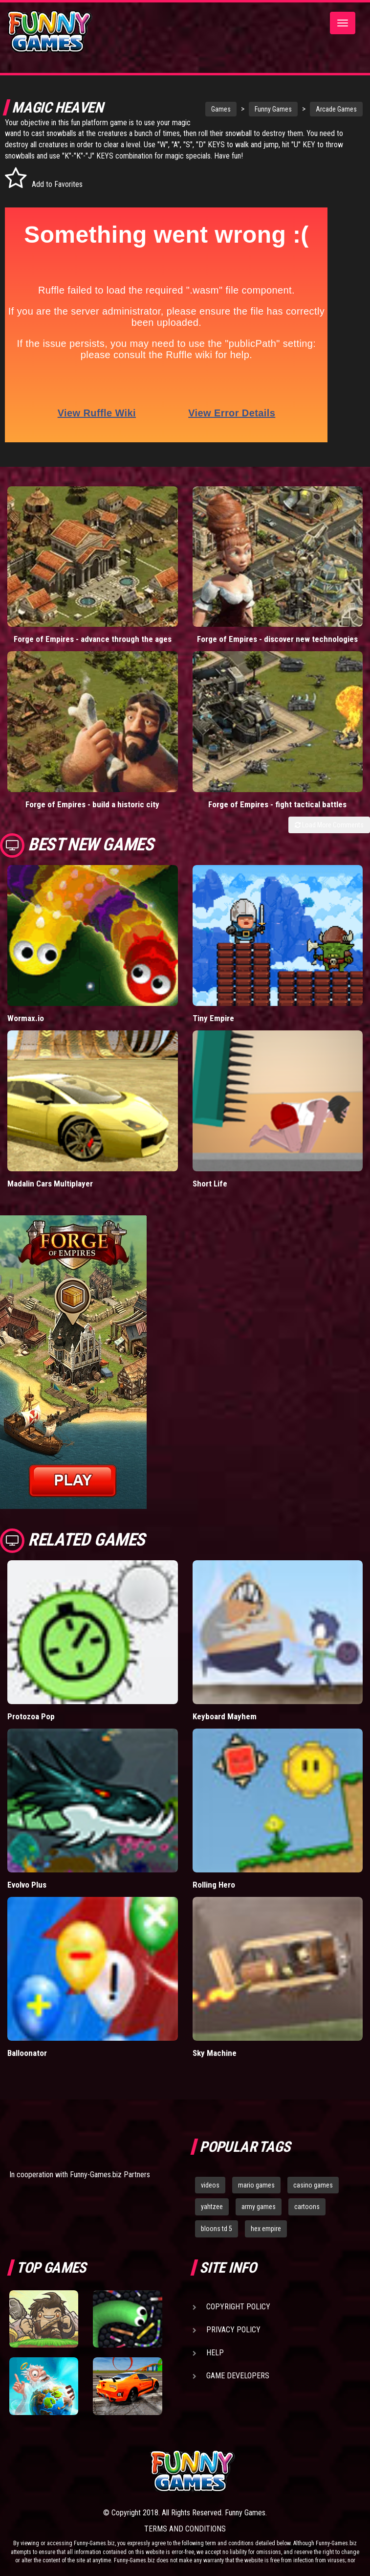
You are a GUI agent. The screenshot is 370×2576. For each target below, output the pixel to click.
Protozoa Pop (31, 1716)
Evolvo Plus (26, 1885)
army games (258, 2207)
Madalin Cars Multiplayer (50, 1183)
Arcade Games (317, 109)
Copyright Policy (238, 2306)
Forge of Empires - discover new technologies (277, 639)
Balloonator (27, 2053)
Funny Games (254, 109)
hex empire (266, 2229)
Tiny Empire (213, 1018)
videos (210, 2185)
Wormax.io (25, 1018)
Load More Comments (329, 825)
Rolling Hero (214, 1885)
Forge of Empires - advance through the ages (93, 639)
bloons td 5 (216, 2229)
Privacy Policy (233, 2329)
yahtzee (212, 2207)
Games (202, 109)
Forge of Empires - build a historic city (92, 804)
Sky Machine (215, 2053)
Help (215, 2352)
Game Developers (237, 2375)
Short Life (210, 1183)
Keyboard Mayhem (225, 1716)
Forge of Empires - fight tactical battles (277, 804)
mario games (256, 2185)
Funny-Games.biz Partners (110, 2174)
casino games (313, 2185)
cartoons (307, 2207)
